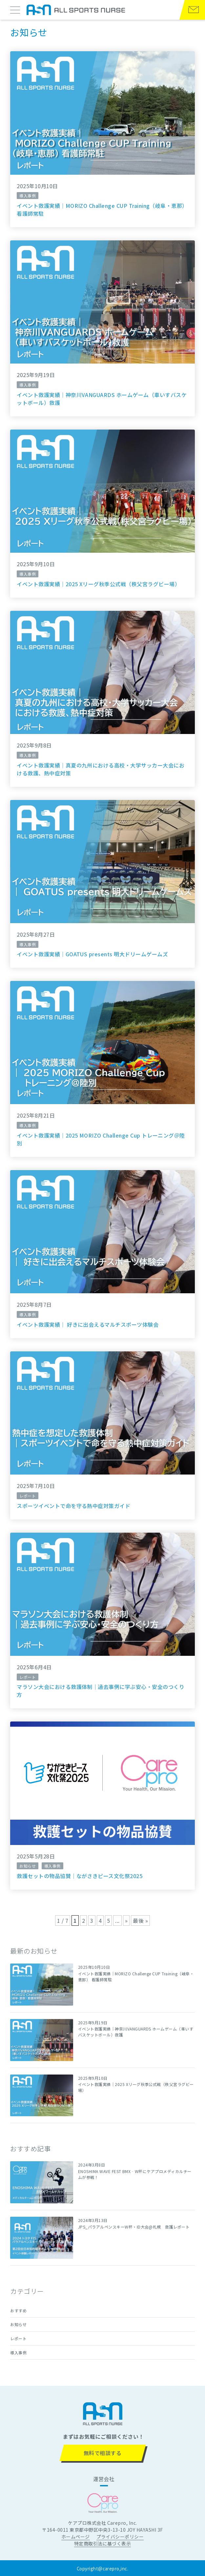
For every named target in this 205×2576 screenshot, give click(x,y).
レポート (18, 2338)
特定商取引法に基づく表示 (102, 2543)
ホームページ (75, 2536)
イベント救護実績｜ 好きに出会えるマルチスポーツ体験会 (87, 1324)
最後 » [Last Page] (140, 1920)
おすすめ (18, 2310)
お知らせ (18, 2324)
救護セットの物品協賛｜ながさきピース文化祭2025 (79, 1876)
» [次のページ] (126, 1920)
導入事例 (18, 2352)
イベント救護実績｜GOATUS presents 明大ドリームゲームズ (92, 954)
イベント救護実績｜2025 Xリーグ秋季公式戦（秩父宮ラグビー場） (98, 584)
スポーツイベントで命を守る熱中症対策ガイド (73, 1506)
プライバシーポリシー (120, 2536)
